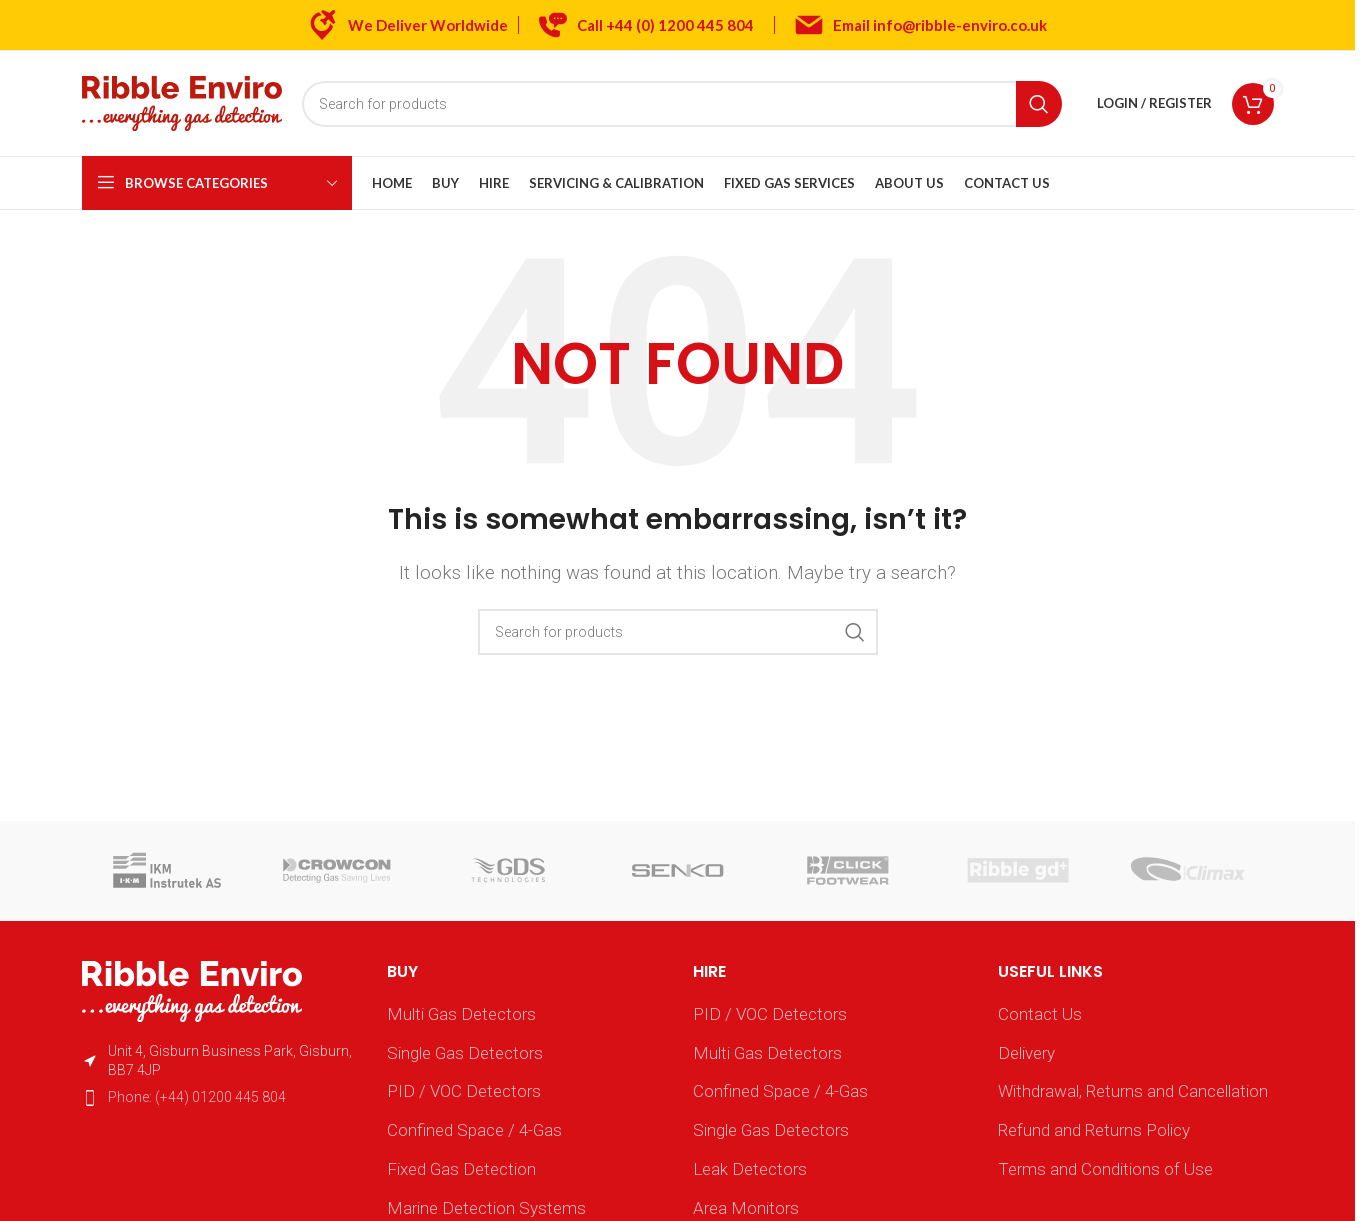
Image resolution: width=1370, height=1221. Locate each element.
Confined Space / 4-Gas (474, 1130)
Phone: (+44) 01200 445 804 (197, 1097)
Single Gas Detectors (465, 1053)
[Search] (682, 104)
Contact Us (1040, 1014)
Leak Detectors (750, 1169)
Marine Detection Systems (486, 1208)
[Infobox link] (646, 25)
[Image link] (192, 990)
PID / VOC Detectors (464, 1091)
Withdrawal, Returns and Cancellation (1133, 1091)
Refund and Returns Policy (1094, 1130)
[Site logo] (182, 102)
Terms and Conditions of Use (1105, 1169)
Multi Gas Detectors (461, 1014)
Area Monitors (746, 1208)
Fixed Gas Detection (461, 1169)
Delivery (1026, 1053)
